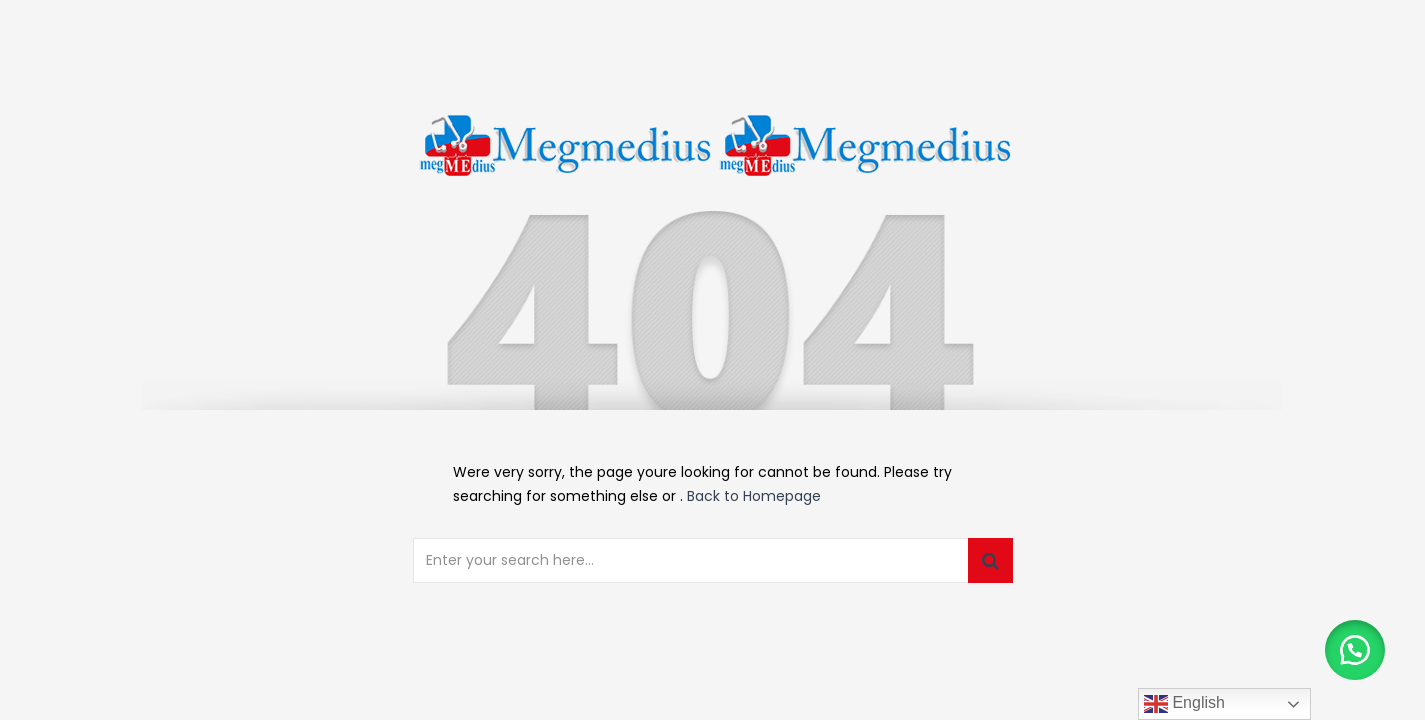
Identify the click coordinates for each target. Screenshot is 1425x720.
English (1184, 704)
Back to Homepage (754, 496)
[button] (1355, 650)
